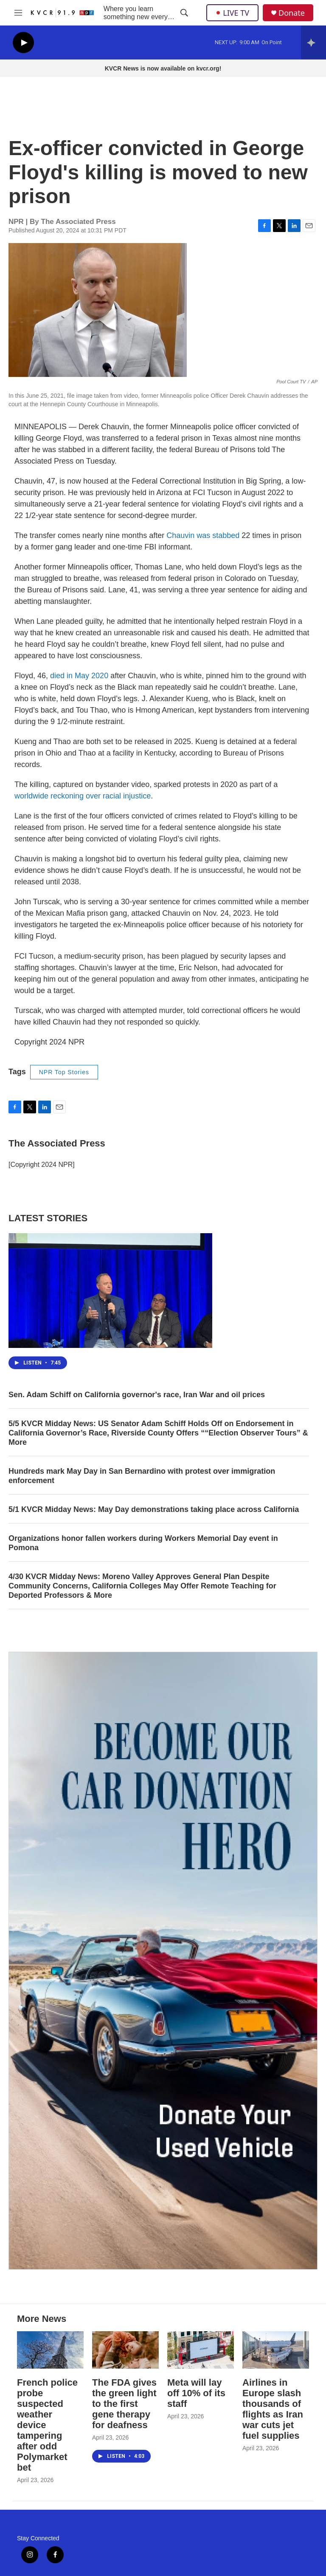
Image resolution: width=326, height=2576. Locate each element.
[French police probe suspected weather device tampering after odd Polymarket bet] (50, 2349)
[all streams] (313, 42)
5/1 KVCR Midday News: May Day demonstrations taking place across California (153, 1509)
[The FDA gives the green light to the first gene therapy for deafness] (125, 2349)
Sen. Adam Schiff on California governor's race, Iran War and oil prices (136, 1394)
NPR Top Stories (64, 1072)
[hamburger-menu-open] (18, 12)
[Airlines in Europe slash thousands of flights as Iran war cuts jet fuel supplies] (275, 2349)
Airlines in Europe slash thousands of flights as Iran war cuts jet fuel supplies (272, 2409)
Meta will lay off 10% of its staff (196, 2393)
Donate (291, 12)
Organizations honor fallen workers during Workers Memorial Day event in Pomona (143, 1543)
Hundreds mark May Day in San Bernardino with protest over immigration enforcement (141, 1476)
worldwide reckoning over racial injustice (82, 796)
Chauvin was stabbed (202, 535)
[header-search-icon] (184, 13)
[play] (23, 43)
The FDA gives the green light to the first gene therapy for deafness (124, 2403)
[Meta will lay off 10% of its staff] (200, 2349)
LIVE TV (232, 13)
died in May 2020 (79, 675)
